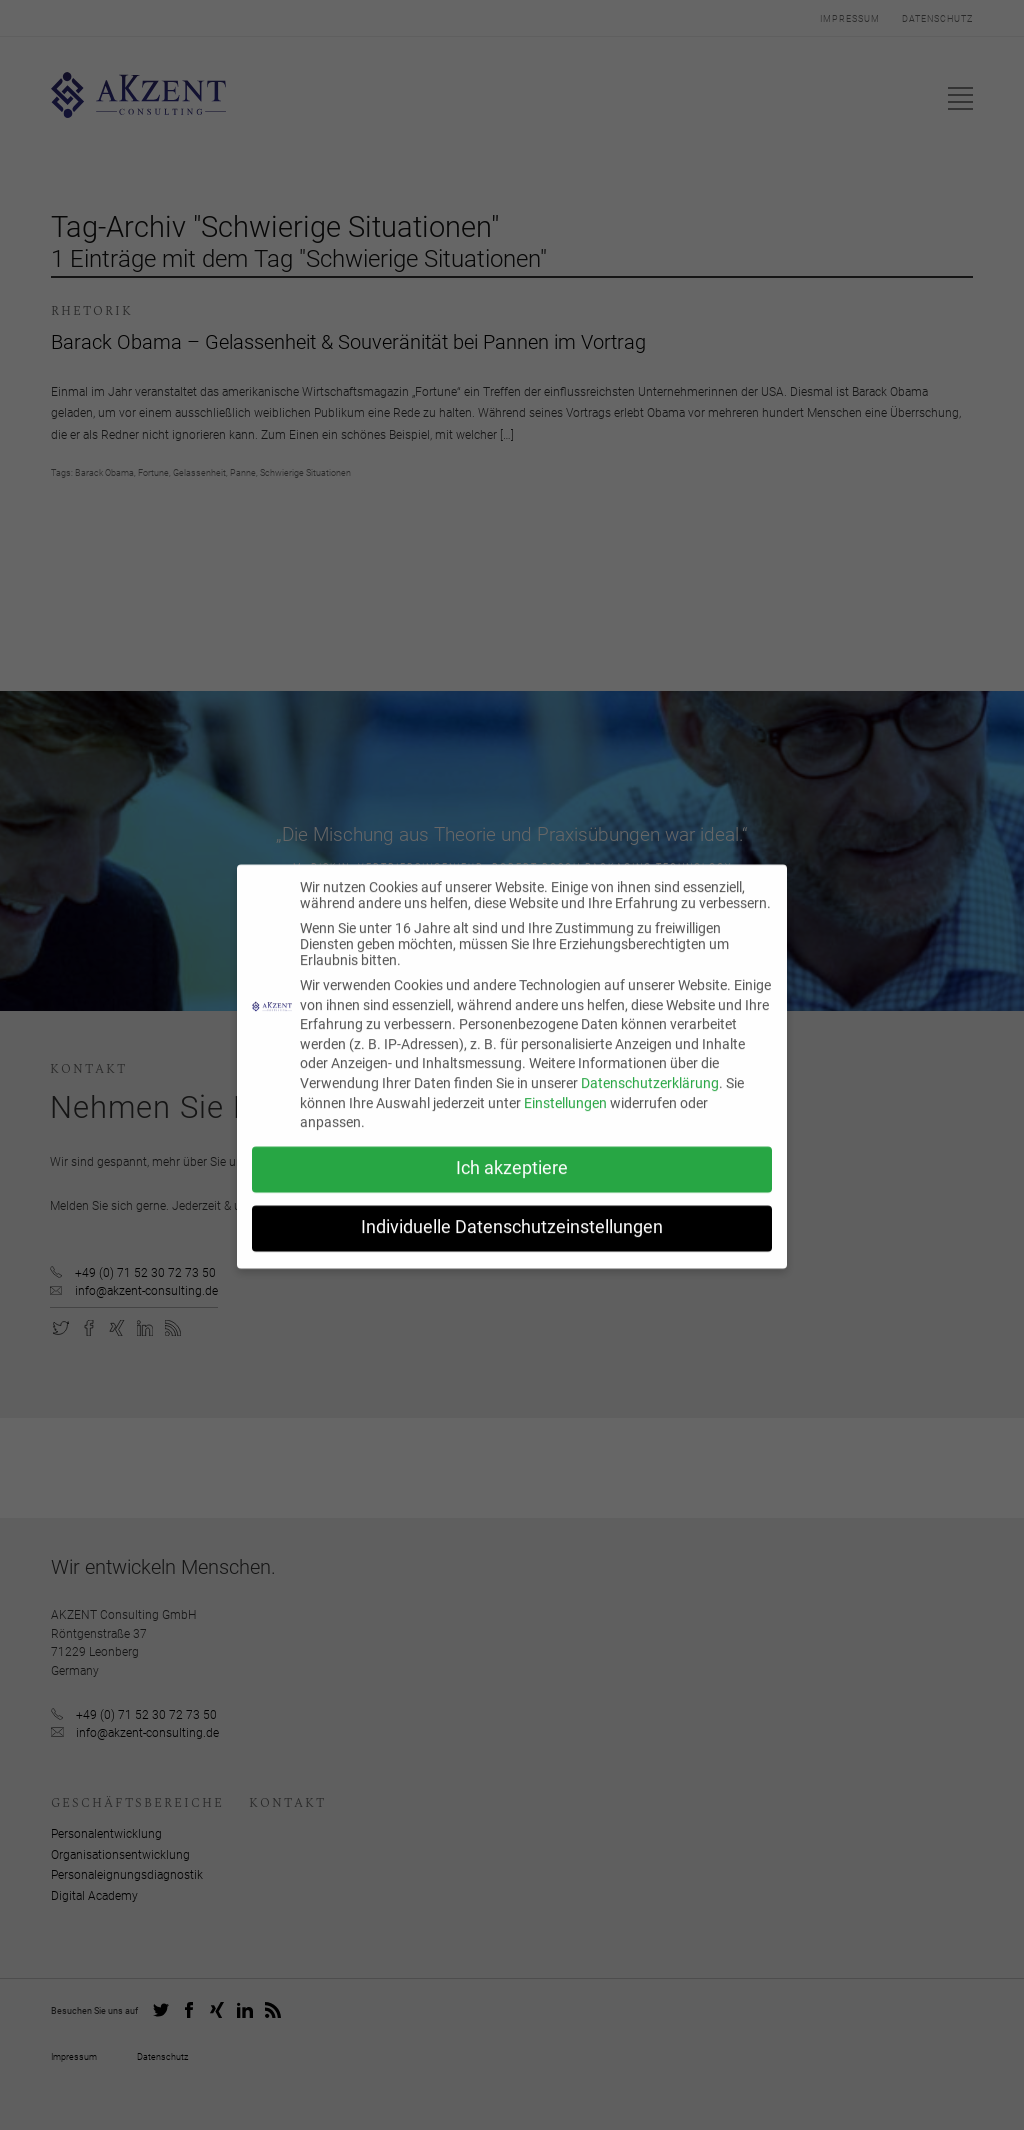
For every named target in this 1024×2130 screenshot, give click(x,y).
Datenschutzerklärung (650, 1094)
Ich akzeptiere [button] (512, 1179)
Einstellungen (565, 1113)
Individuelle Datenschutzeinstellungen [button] (512, 1238)
